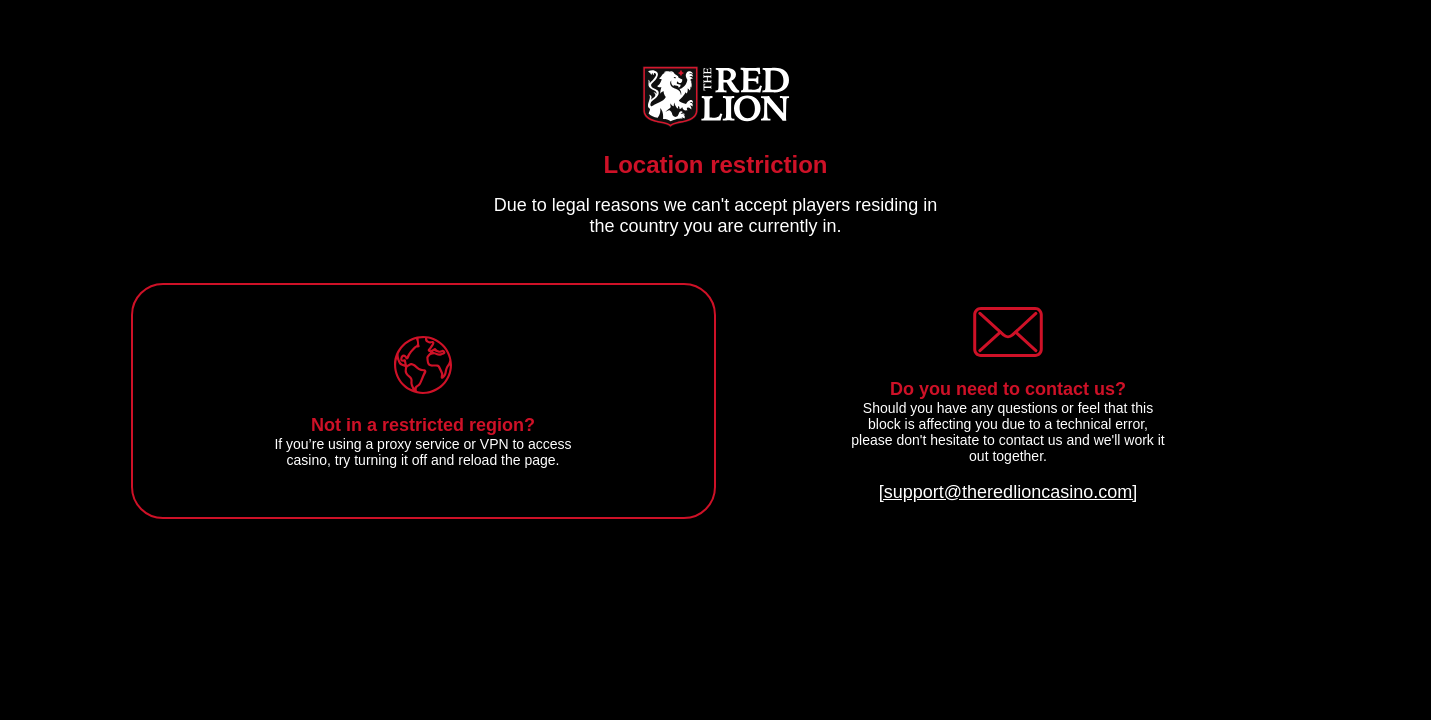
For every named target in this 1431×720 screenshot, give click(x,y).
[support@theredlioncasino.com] (1008, 492)
